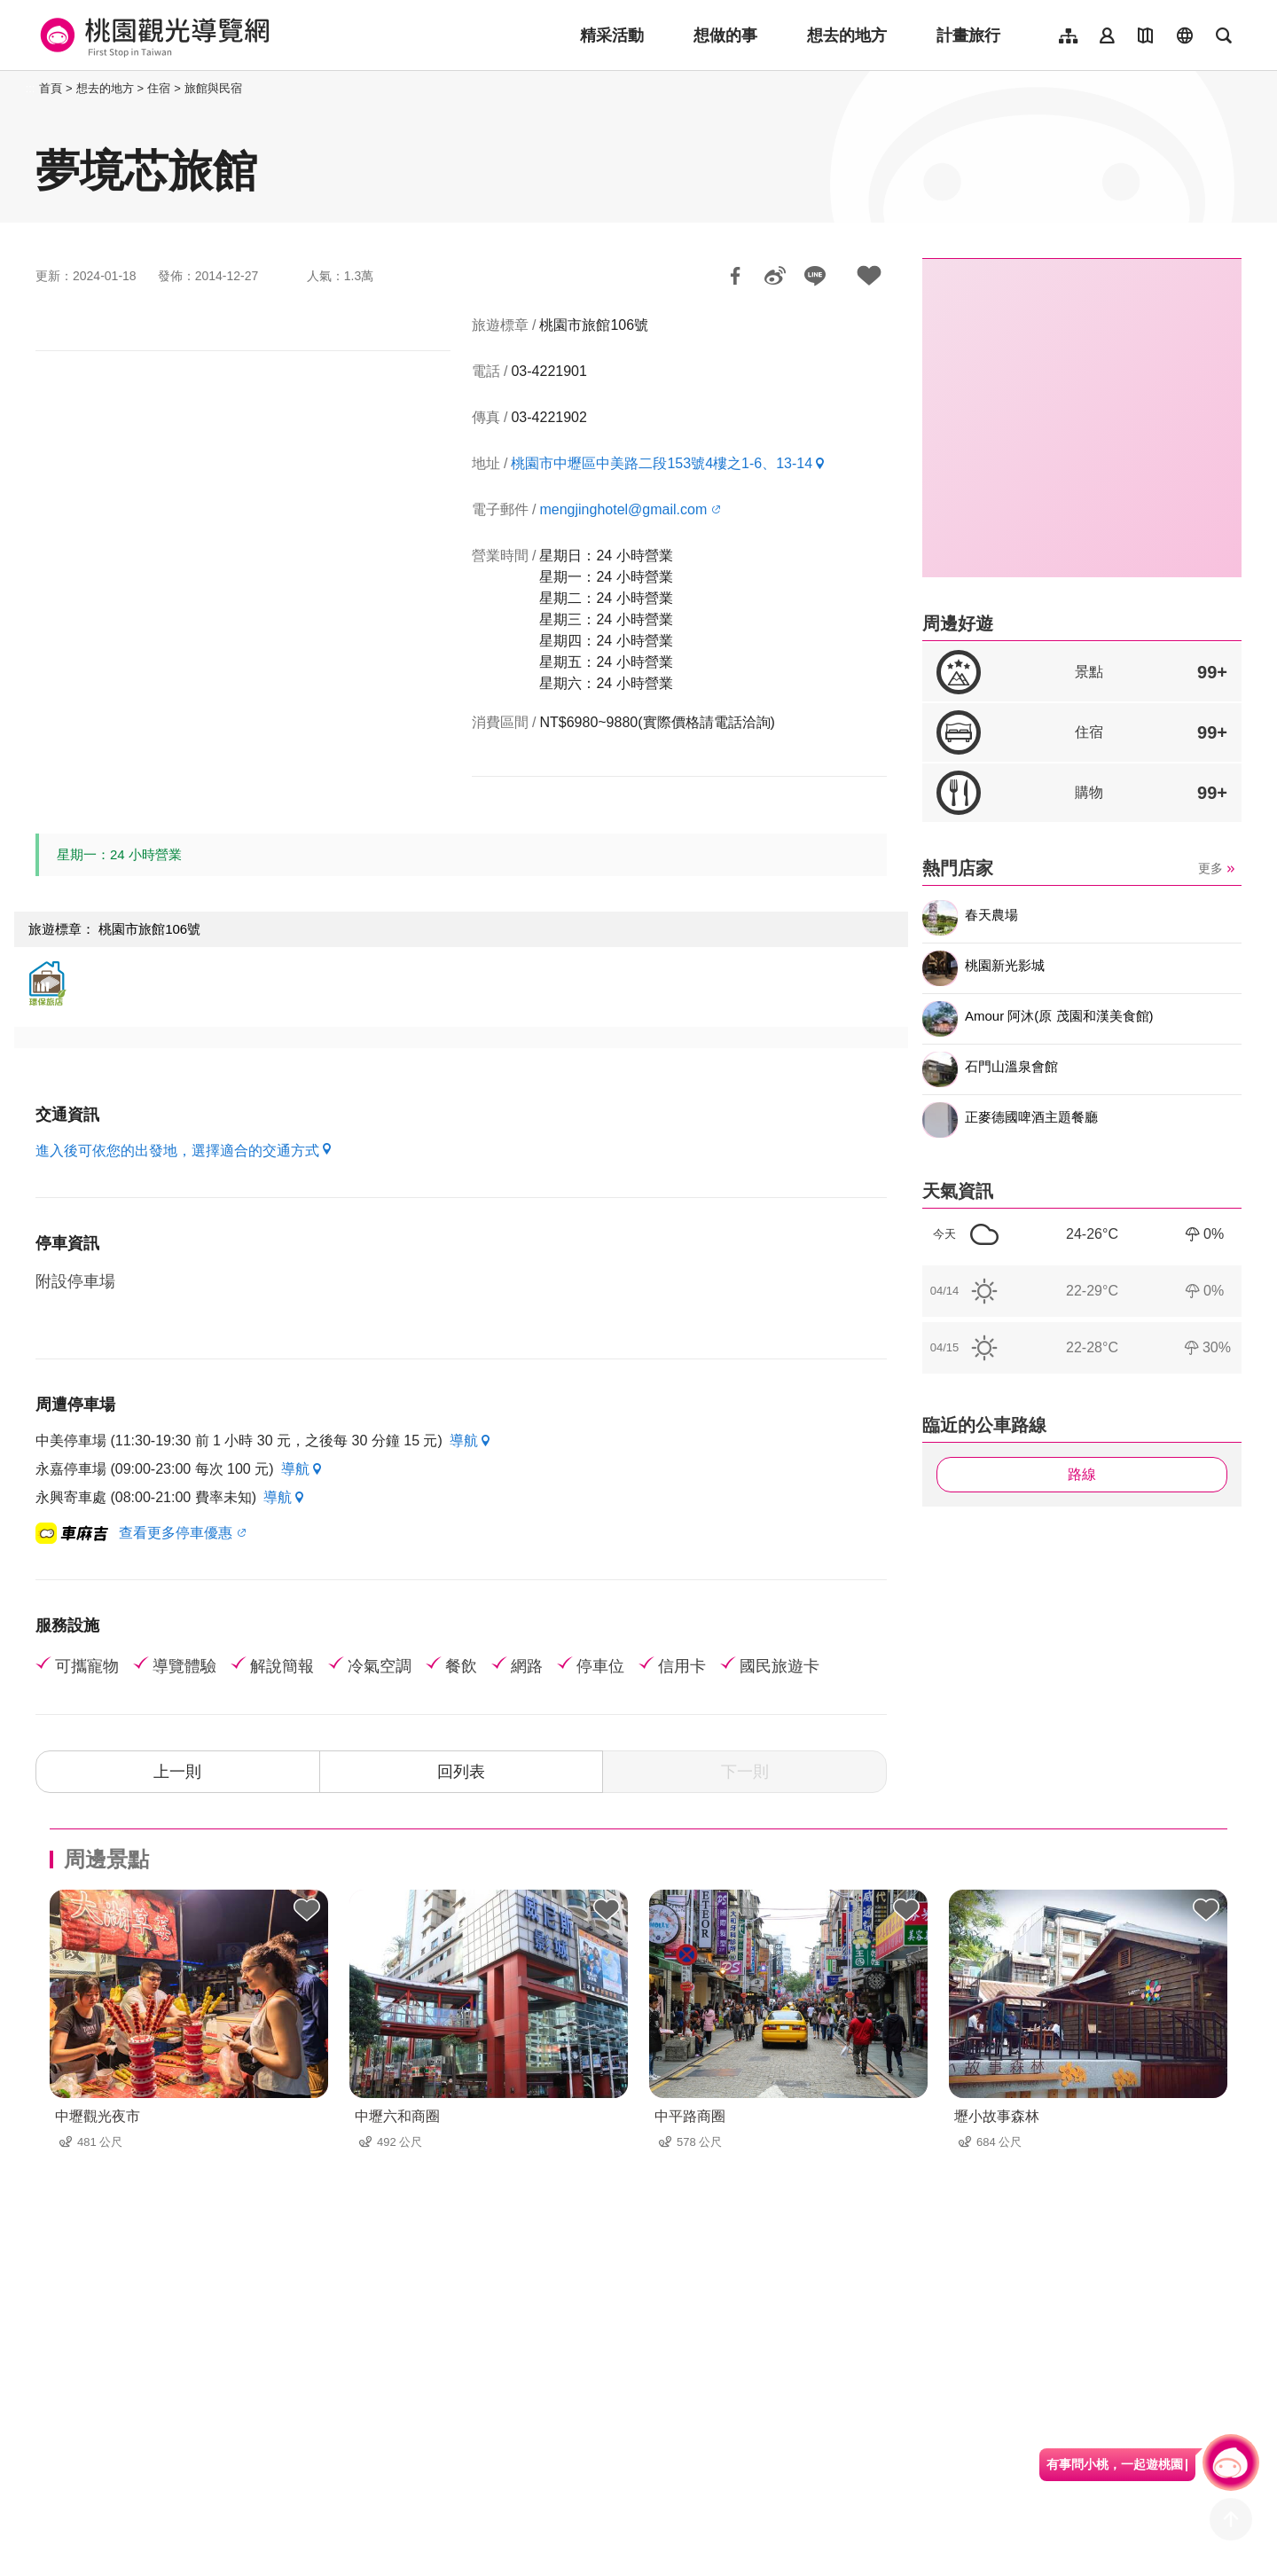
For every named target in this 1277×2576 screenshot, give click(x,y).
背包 (307, 1911)
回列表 (461, 1772)
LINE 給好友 (815, 276)
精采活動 (612, 35)
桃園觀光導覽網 (152, 35)
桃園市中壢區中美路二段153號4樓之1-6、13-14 (661, 463)
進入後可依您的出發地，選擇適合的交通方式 (177, 1150)
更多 (1210, 868)
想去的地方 (847, 35)
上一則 (177, 1772)
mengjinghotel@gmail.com (623, 509)
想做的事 (725, 35)
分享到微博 (775, 276)
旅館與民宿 (213, 88)
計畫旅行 (968, 35)
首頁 (50, 88)
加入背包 (869, 276)
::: (30, 88)
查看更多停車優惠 (175, 1532)
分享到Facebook (735, 276)
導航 (464, 1440)
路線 (1082, 1474)
